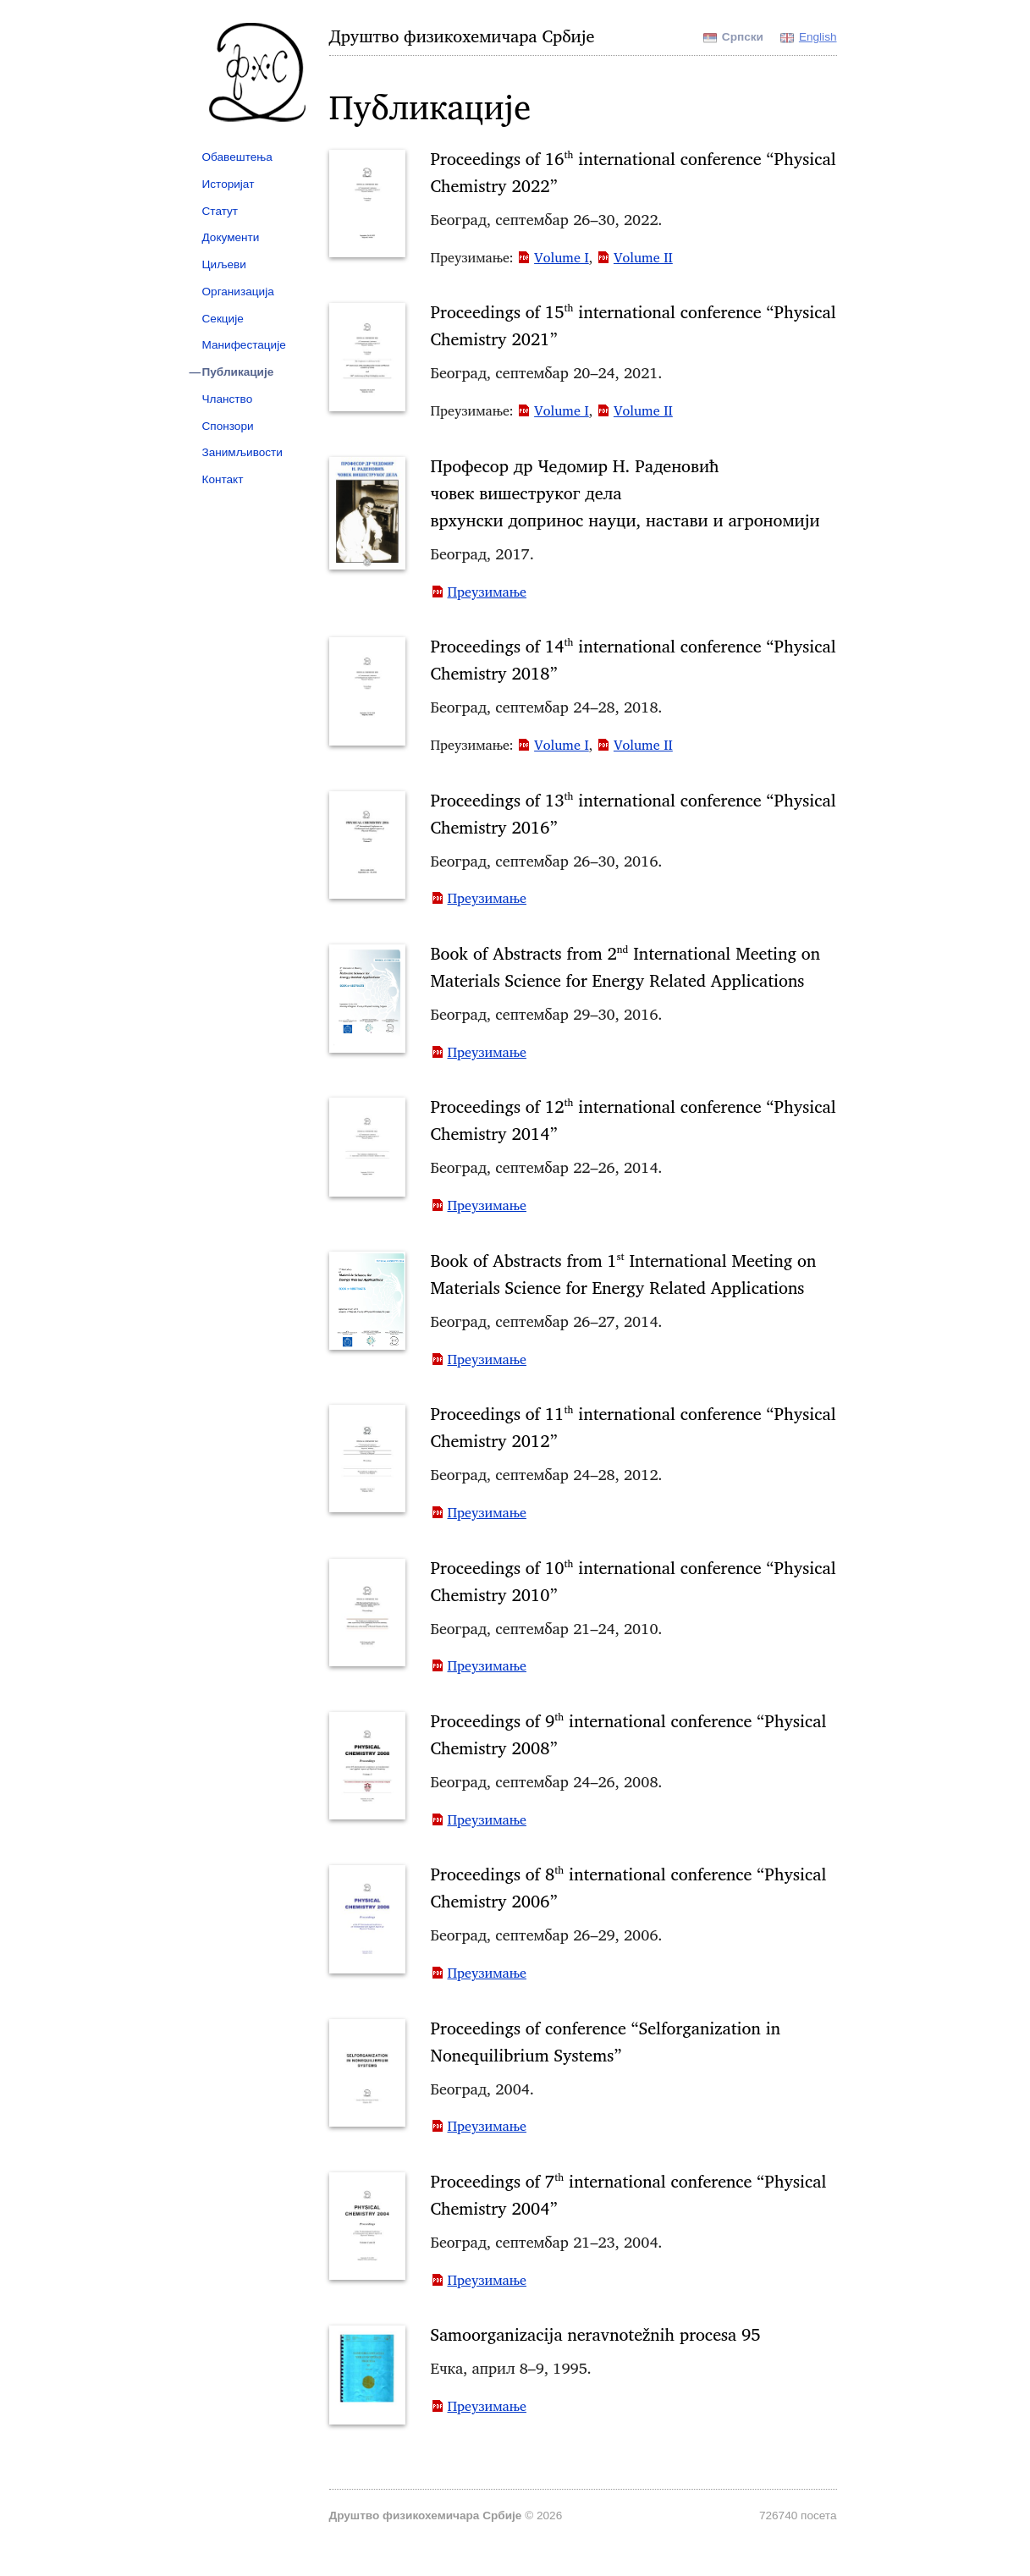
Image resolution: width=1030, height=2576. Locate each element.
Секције (223, 318)
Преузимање (487, 592)
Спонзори (228, 426)
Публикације (238, 372)
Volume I (561, 257)
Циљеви (224, 264)
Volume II (643, 257)
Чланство (227, 399)
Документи (231, 237)
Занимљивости (242, 452)
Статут (220, 211)
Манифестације (244, 345)
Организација (238, 291)
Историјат (228, 184)
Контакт (223, 479)
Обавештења (237, 157)
